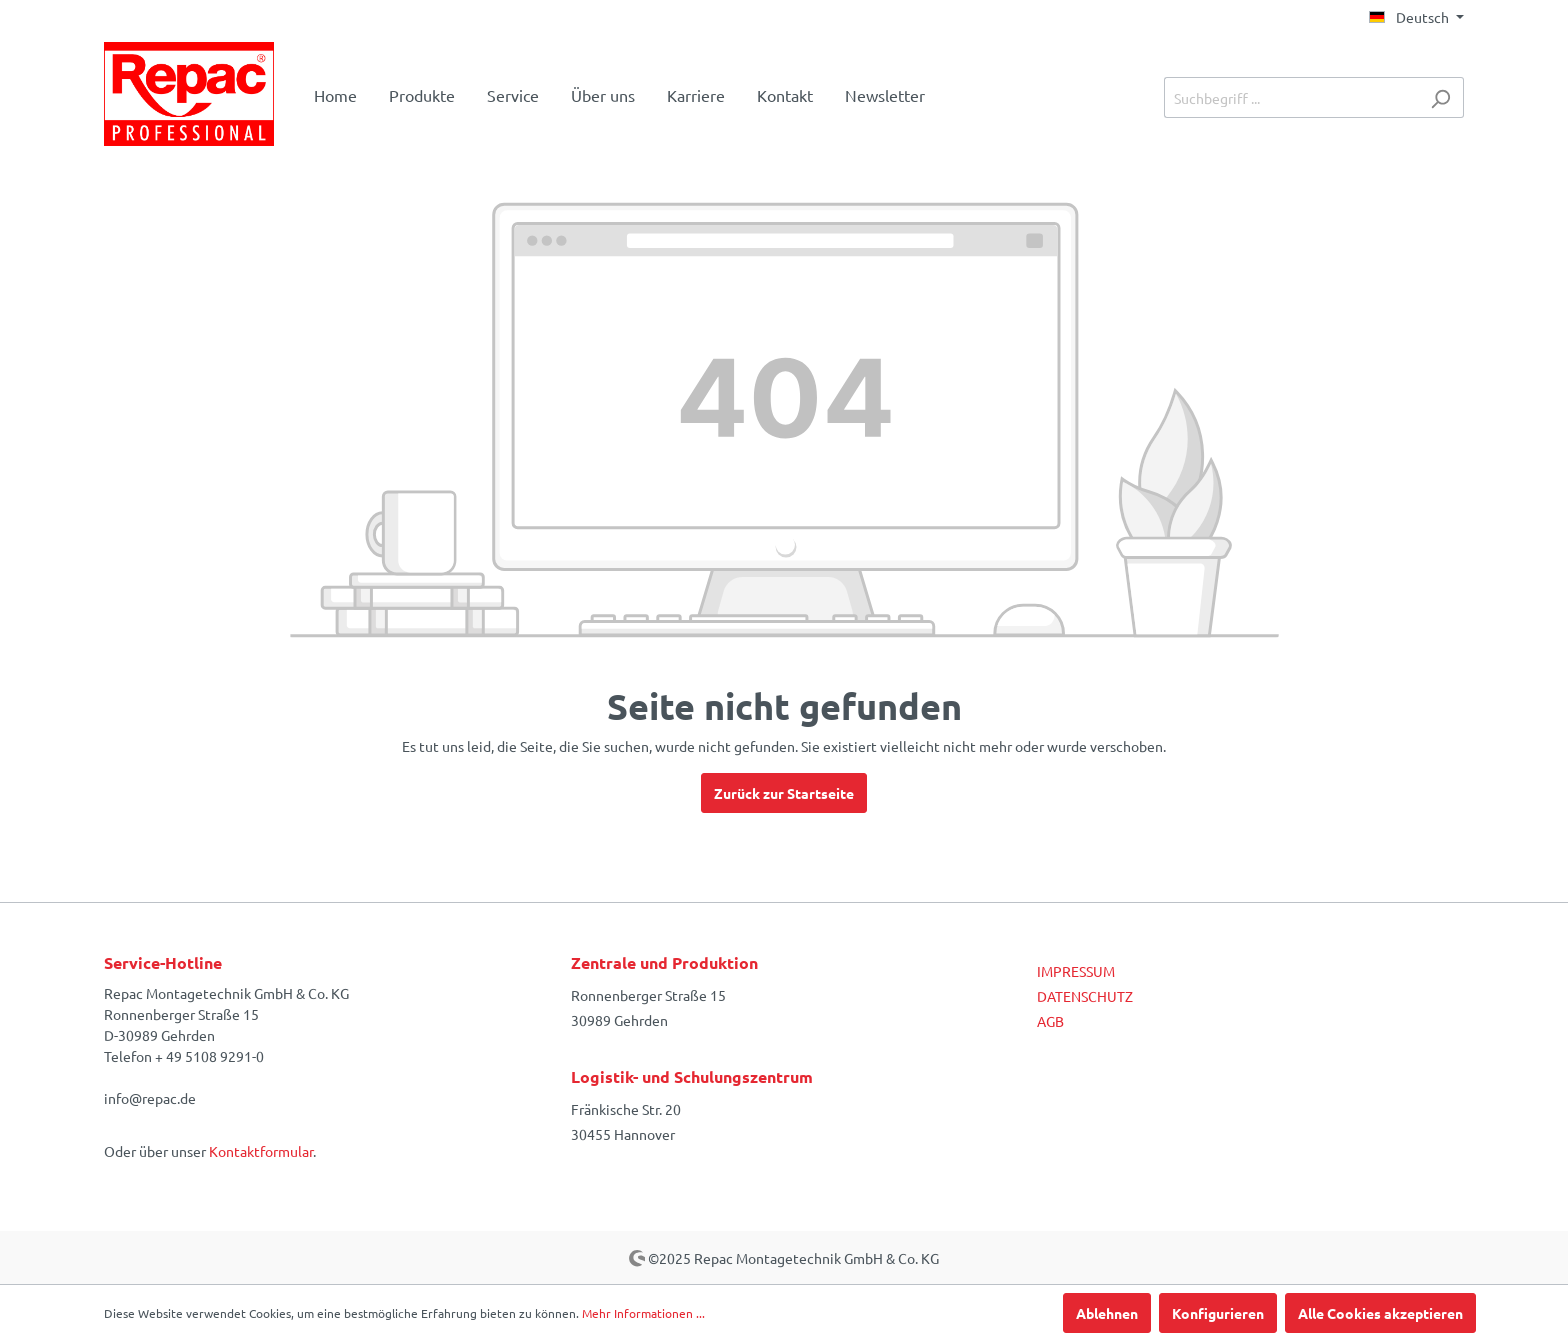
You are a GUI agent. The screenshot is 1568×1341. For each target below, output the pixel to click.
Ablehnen (1107, 1313)
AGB (1050, 1021)
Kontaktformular (261, 1151)
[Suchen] (1440, 97)
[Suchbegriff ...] (1291, 97)
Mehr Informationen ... (643, 1313)
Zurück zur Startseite (784, 793)
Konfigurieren (1218, 1313)
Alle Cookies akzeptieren (1380, 1313)
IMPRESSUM (1076, 971)
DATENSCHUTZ (1085, 996)
